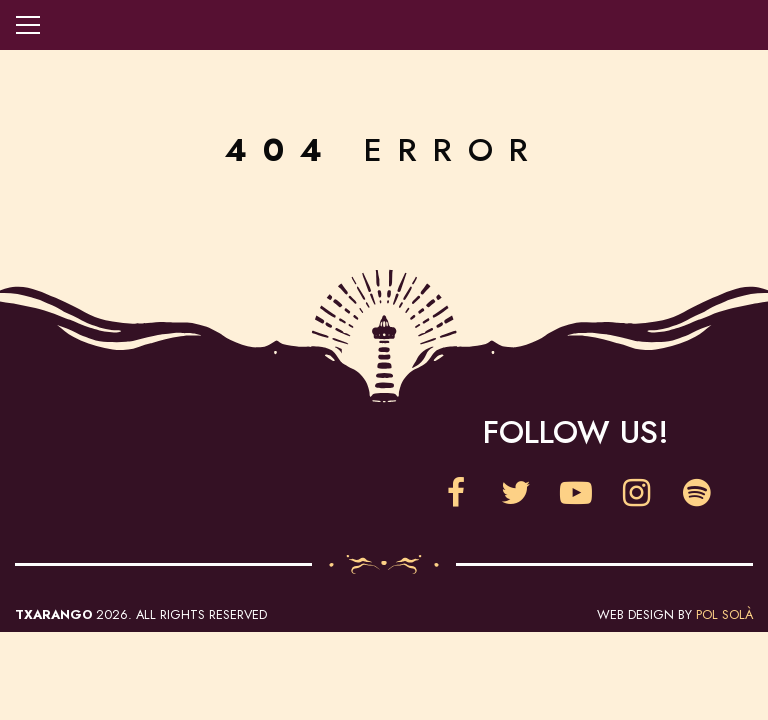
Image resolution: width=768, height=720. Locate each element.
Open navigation (28, 25)
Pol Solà (724, 614)
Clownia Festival (192, 461)
